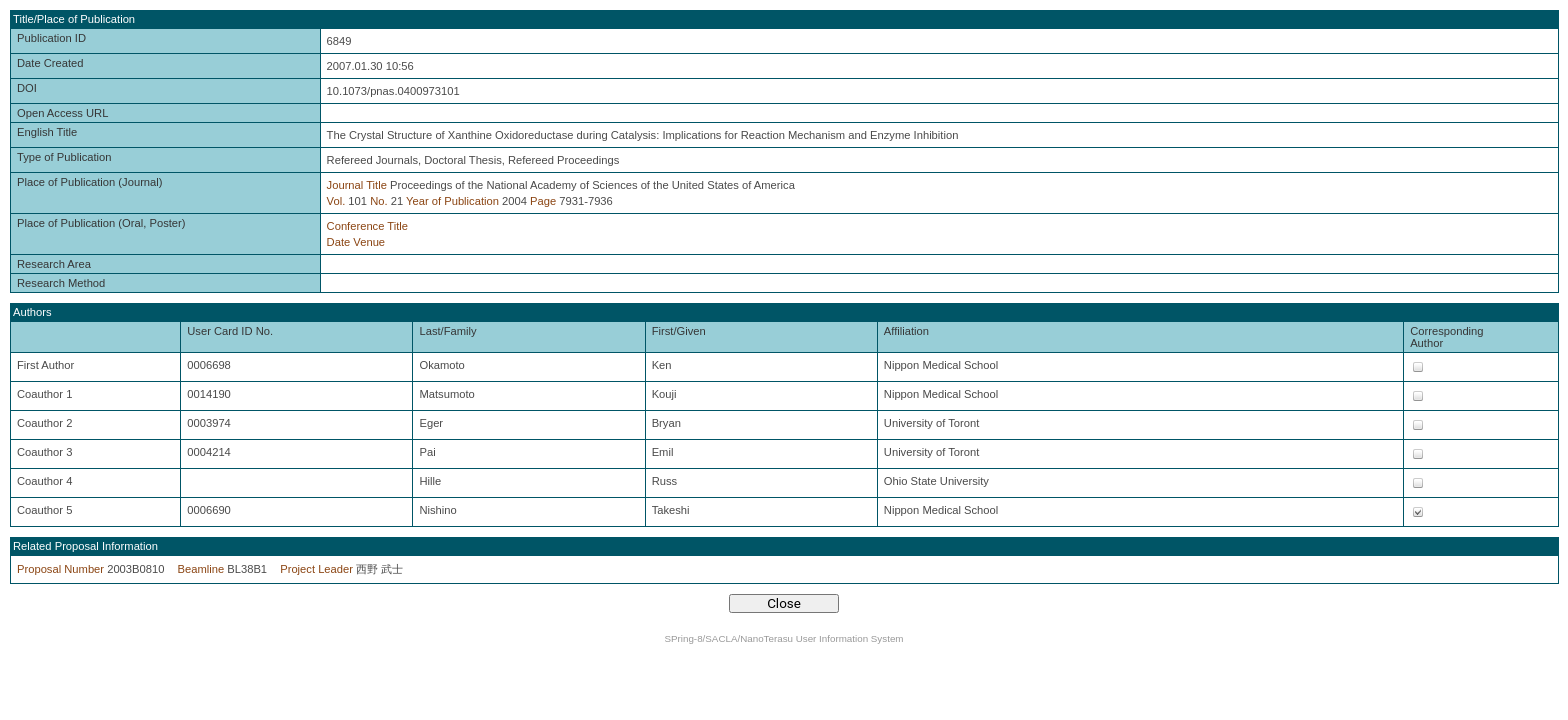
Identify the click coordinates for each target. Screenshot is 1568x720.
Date (339, 242)
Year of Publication (452, 201)
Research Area (54, 264)
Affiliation (906, 331)
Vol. (336, 201)
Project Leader (316, 569)
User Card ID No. (230, 331)
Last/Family (447, 331)
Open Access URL (62, 113)
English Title (47, 132)
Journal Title (357, 185)
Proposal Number (60, 569)
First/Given (679, 331)
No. (378, 201)
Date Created (50, 63)
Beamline (201, 569)
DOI (27, 88)
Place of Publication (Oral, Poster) (101, 223)
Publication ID (51, 38)
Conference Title (367, 226)
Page (543, 201)
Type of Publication (64, 157)
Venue (369, 242)
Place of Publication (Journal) (90, 182)
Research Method (61, 283)
